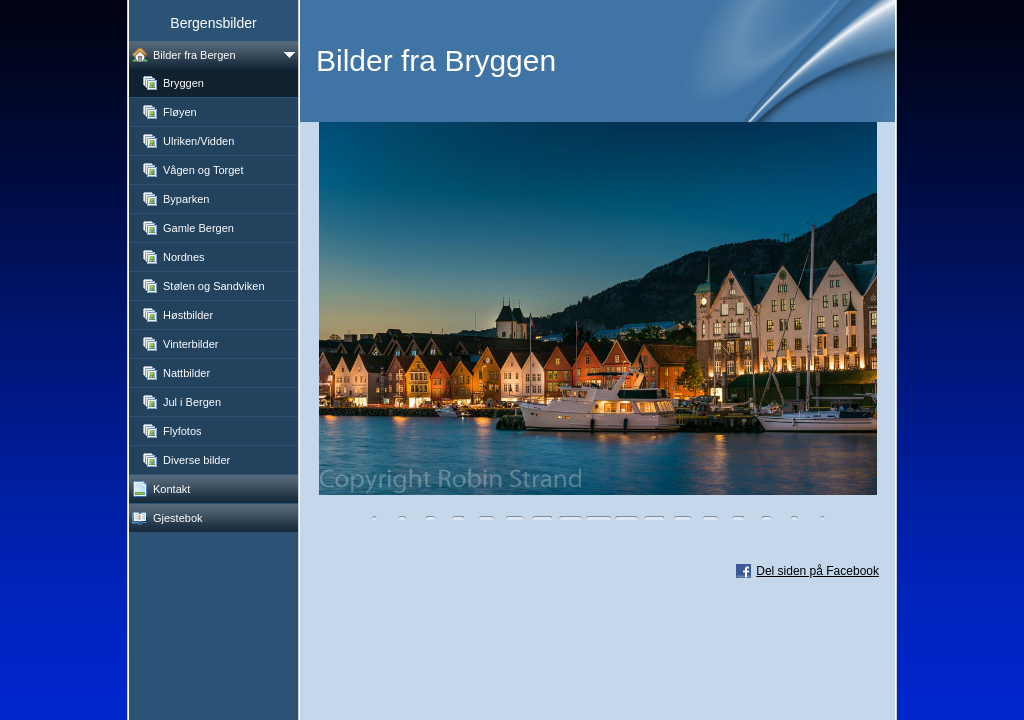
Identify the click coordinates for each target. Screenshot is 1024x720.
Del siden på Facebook (817, 571)
